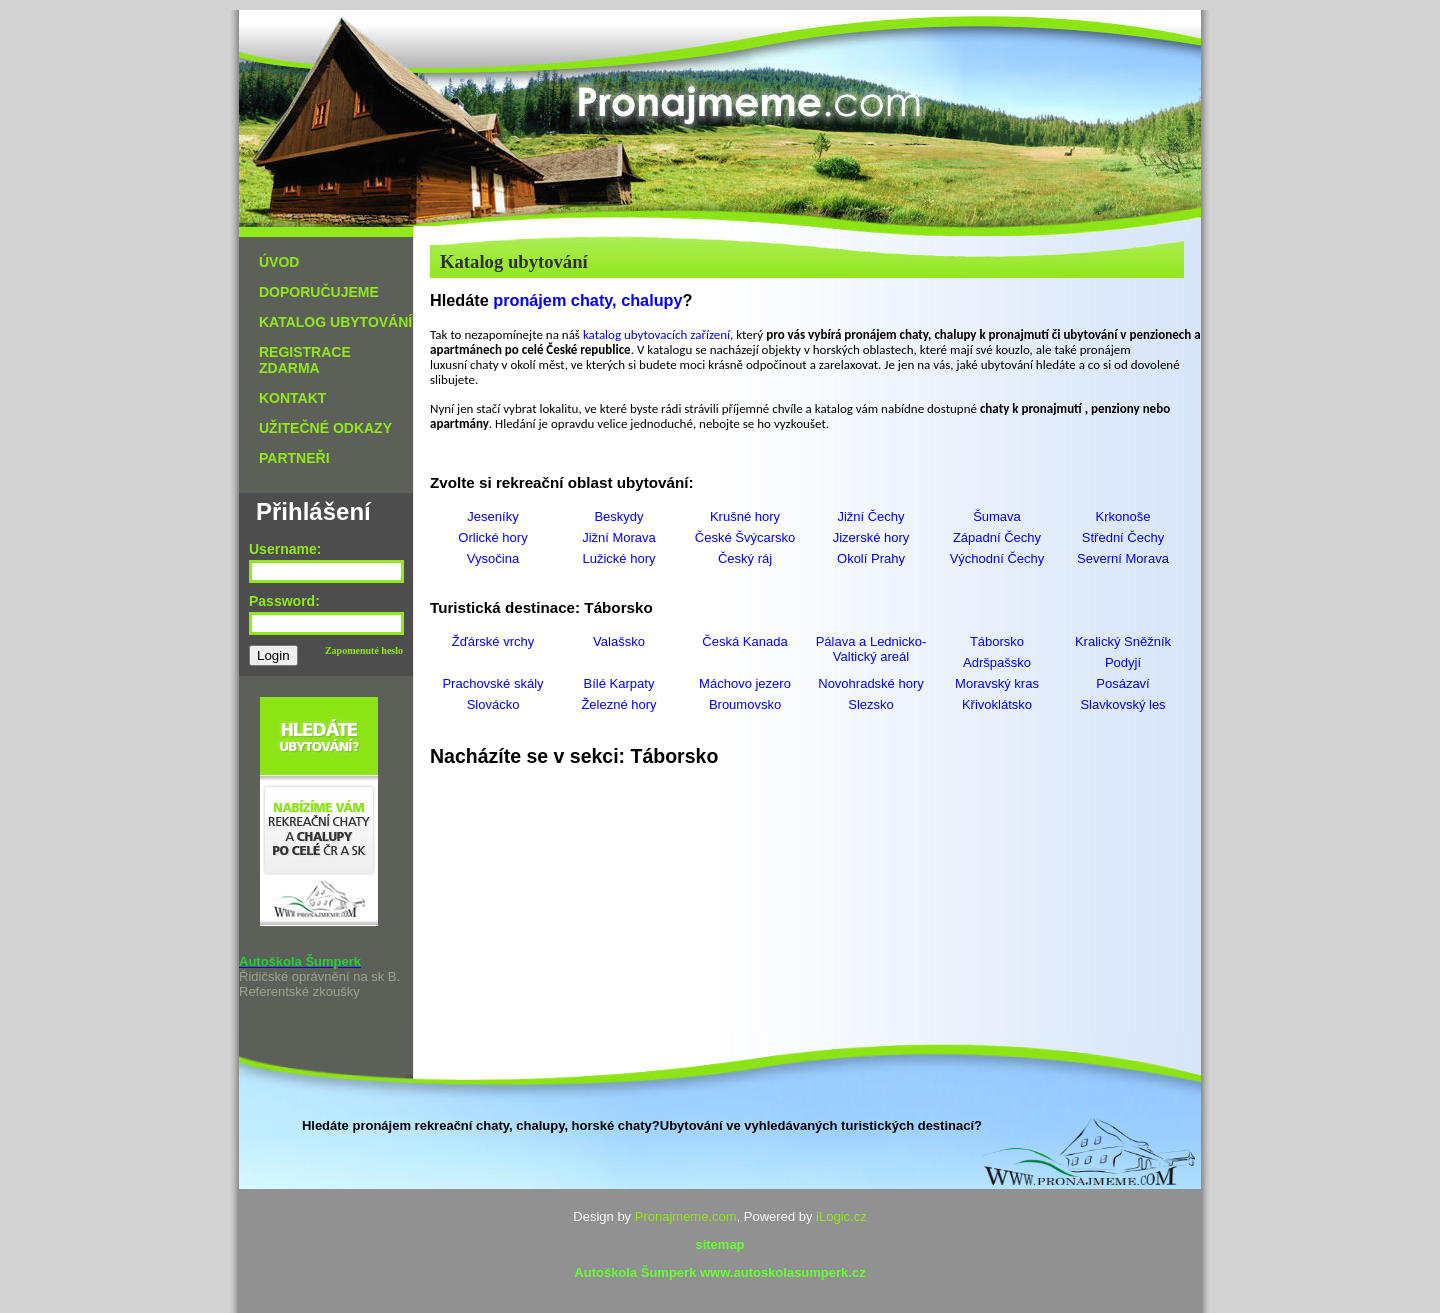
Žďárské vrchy (493, 641)
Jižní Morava (619, 537)
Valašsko (619, 641)
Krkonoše (1123, 516)
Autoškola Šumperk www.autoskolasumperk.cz (719, 1272)
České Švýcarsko (745, 537)
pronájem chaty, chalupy (587, 300)
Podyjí (1123, 662)
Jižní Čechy (870, 516)
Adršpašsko (997, 662)
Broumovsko (745, 704)
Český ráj (745, 558)
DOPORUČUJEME (319, 292)
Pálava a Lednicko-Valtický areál (871, 649)
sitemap (719, 1244)
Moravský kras (997, 683)
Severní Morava (1123, 558)
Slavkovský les (1122, 704)
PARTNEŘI (294, 458)
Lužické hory (619, 558)
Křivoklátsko (997, 704)
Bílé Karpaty (619, 683)
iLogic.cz (841, 1216)
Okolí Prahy (871, 558)
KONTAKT (292, 398)
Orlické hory (492, 537)
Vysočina (493, 558)
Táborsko (997, 641)
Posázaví (1122, 683)
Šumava (997, 516)
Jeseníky (492, 516)
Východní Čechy (997, 558)
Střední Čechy (1123, 537)
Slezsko (871, 704)
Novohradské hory (871, 683)
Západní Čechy (997, 537)
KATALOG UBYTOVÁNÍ (335, 322)
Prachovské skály (492, 683)
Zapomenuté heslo (364, 650)
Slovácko (493, 704)
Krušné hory (745, 516)
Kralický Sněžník (1123, 641)
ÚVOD (279, 262)
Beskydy (618, 516)
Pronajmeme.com (686, 1216)
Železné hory (618, 704)
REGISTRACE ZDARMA (305, 360)
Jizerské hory (871, 537)
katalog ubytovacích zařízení (656, 334)
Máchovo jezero (745, 683)
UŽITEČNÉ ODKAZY (325, 428)
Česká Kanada (744, 641)
